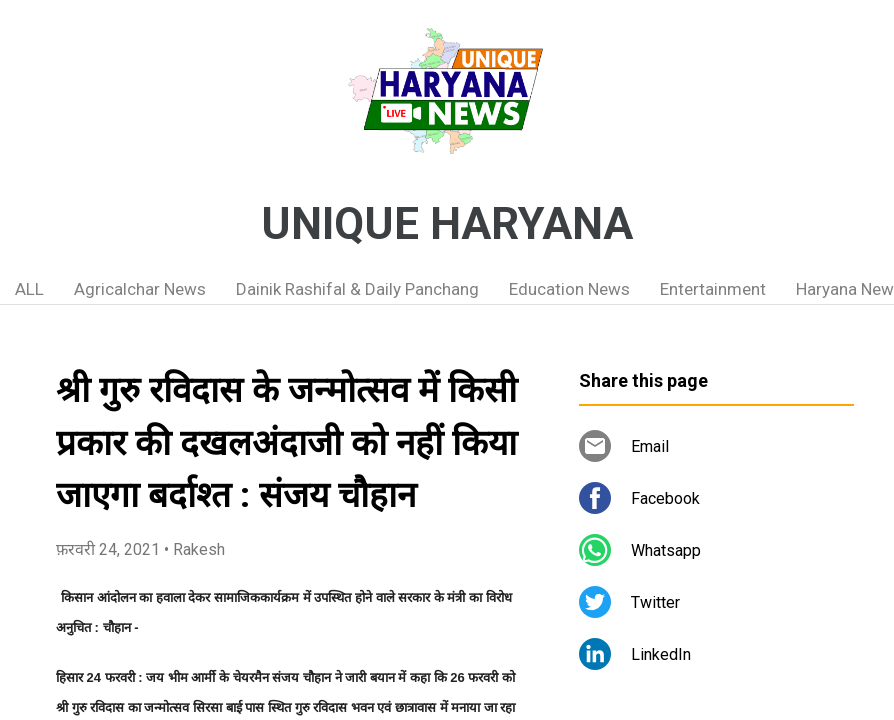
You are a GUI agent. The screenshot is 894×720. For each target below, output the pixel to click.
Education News (569, 289)
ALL (29, 289)
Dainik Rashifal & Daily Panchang (357, 289)
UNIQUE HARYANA (447, 224)
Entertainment (713, 289)
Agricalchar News (140, 289)
